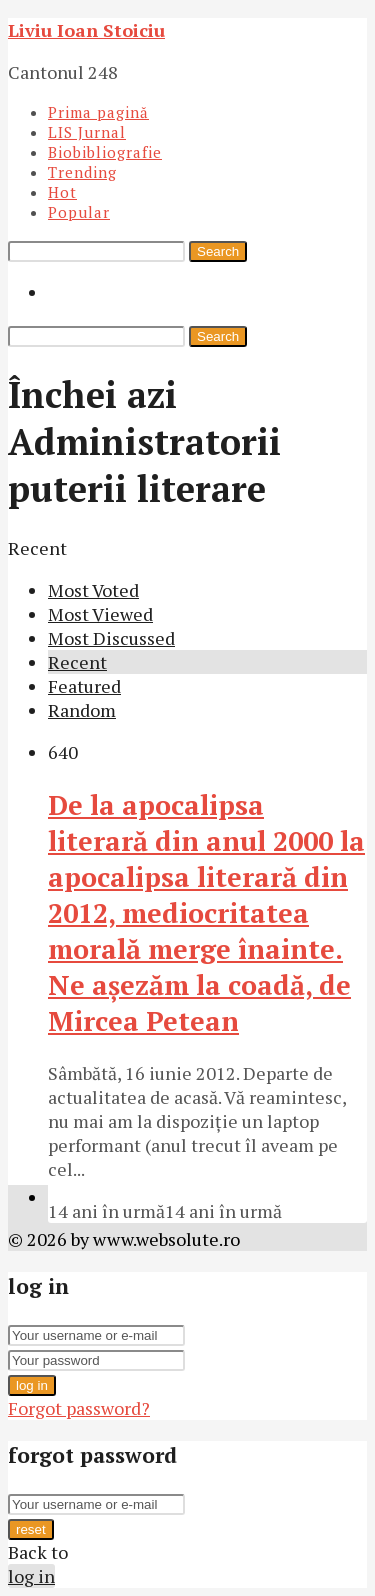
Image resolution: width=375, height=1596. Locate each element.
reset (31, 1529)
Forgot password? (79, 1408)
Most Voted (93, 590)
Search (218, 251)
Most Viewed (100, 614)
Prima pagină (98, 112)
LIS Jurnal (87, 132)
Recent (77, 662)
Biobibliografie (105, 152)
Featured (84, 686)
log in (32, 1385)
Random (82, 710)
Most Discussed (111, 638)
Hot (62, 192)
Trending (82, 172)
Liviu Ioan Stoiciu (86, 30)
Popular (79, 212)
